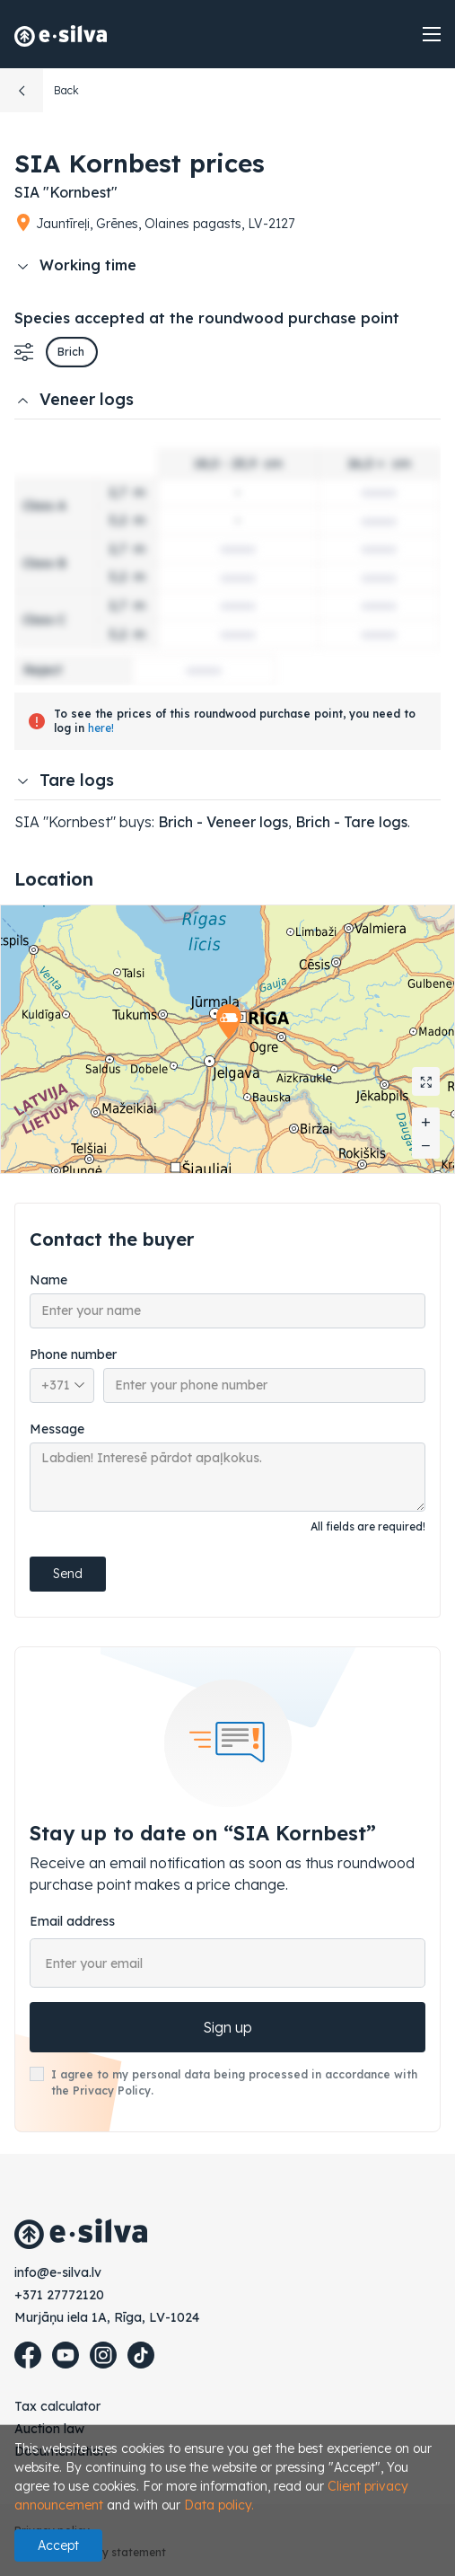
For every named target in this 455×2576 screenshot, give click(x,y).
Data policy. (219, 2505)
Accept (58, 2545)
